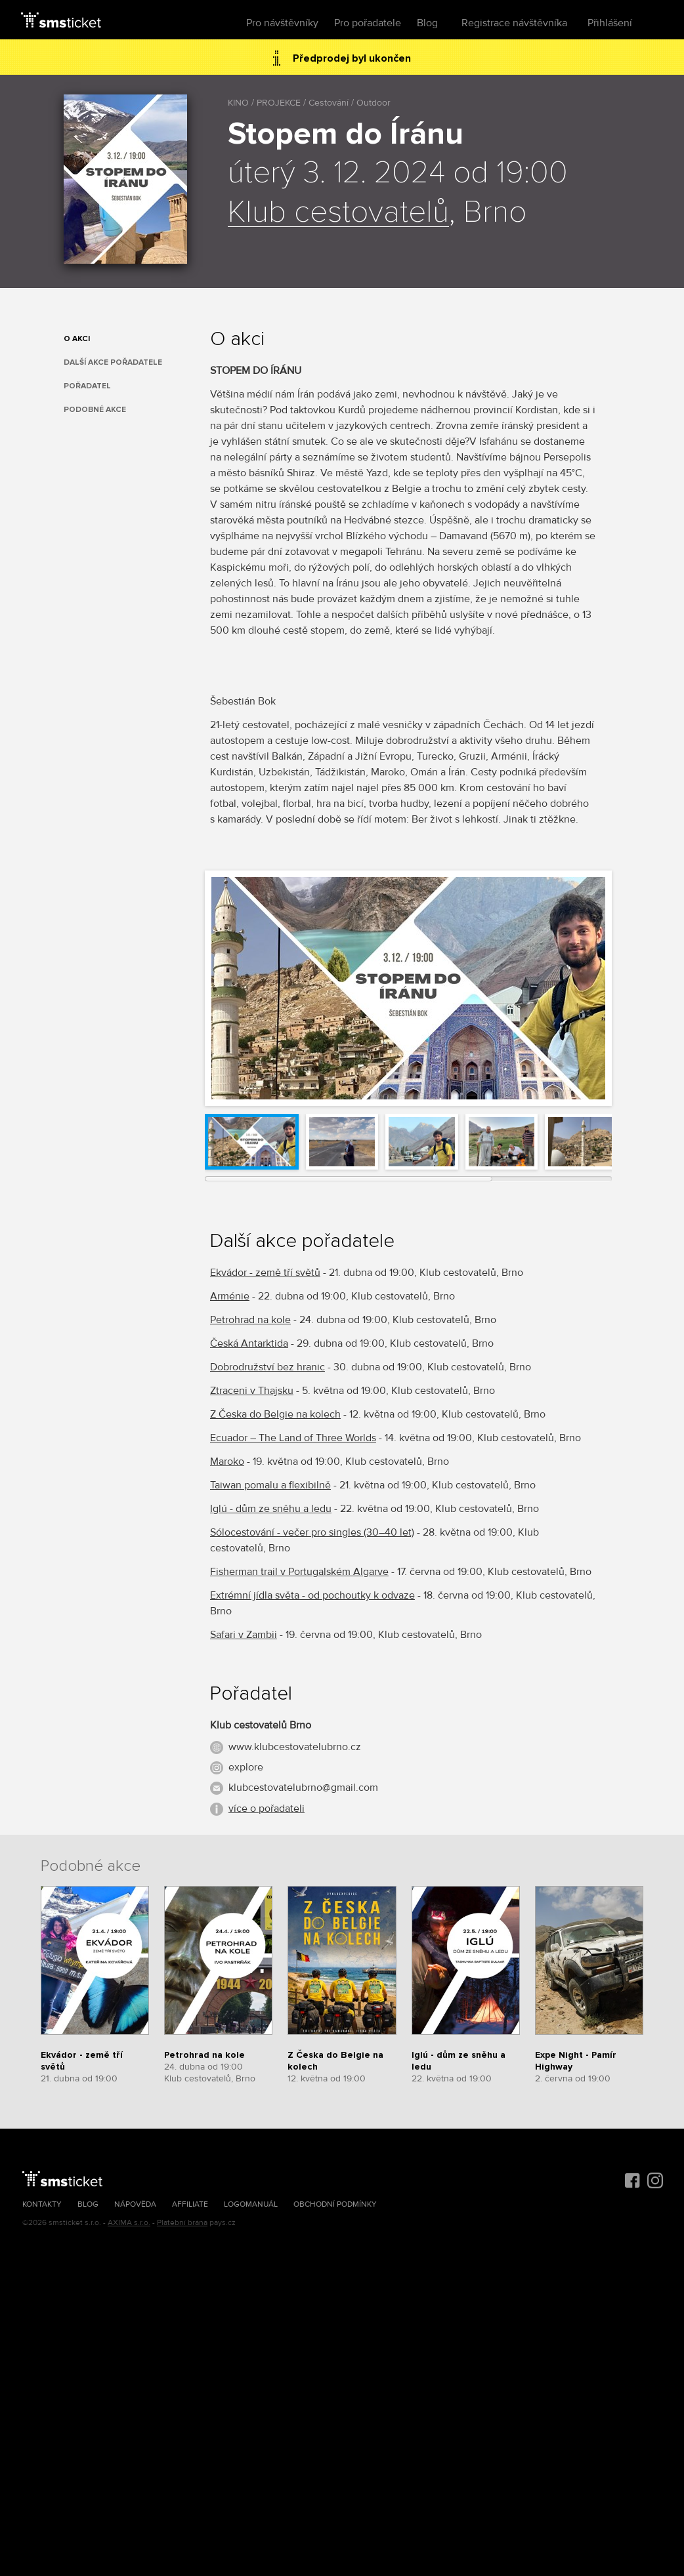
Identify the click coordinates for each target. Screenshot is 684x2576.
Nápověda (135, 2204)
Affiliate (190, 2204)
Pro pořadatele (367, 23)
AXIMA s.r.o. (129, 2223)
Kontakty (42, 2204)
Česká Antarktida (249, 1343)
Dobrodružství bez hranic (267, 1367)
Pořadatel (87, 386)
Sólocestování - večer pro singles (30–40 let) (312, 1532)
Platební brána (182, 2223)
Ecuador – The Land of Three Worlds (293, 1437)
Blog (427, 23)
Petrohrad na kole (250, 1319)
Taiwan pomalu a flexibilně (270, 1485)
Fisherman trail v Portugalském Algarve (299, 1571)
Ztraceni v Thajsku (251, 1390)
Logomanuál (251, 2204)
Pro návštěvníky (282, 23)
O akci (77, 339)
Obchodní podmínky (335, 2204)
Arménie (229, 1296)
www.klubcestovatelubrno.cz (294, 1746)
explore (245, 1767)
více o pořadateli (266, 1808)
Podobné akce (95, 410)
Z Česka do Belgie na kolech (275, 1414)
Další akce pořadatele (113, 362)
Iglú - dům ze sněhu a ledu (270, 1508)
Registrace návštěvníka (514, 23)
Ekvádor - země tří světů (265, 1272)
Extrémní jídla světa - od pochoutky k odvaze (312, 1595)
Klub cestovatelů (338, 212)
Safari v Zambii (243, 1634)
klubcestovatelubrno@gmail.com (303, 1787)
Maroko (227, 1461)
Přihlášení (610, 23)
